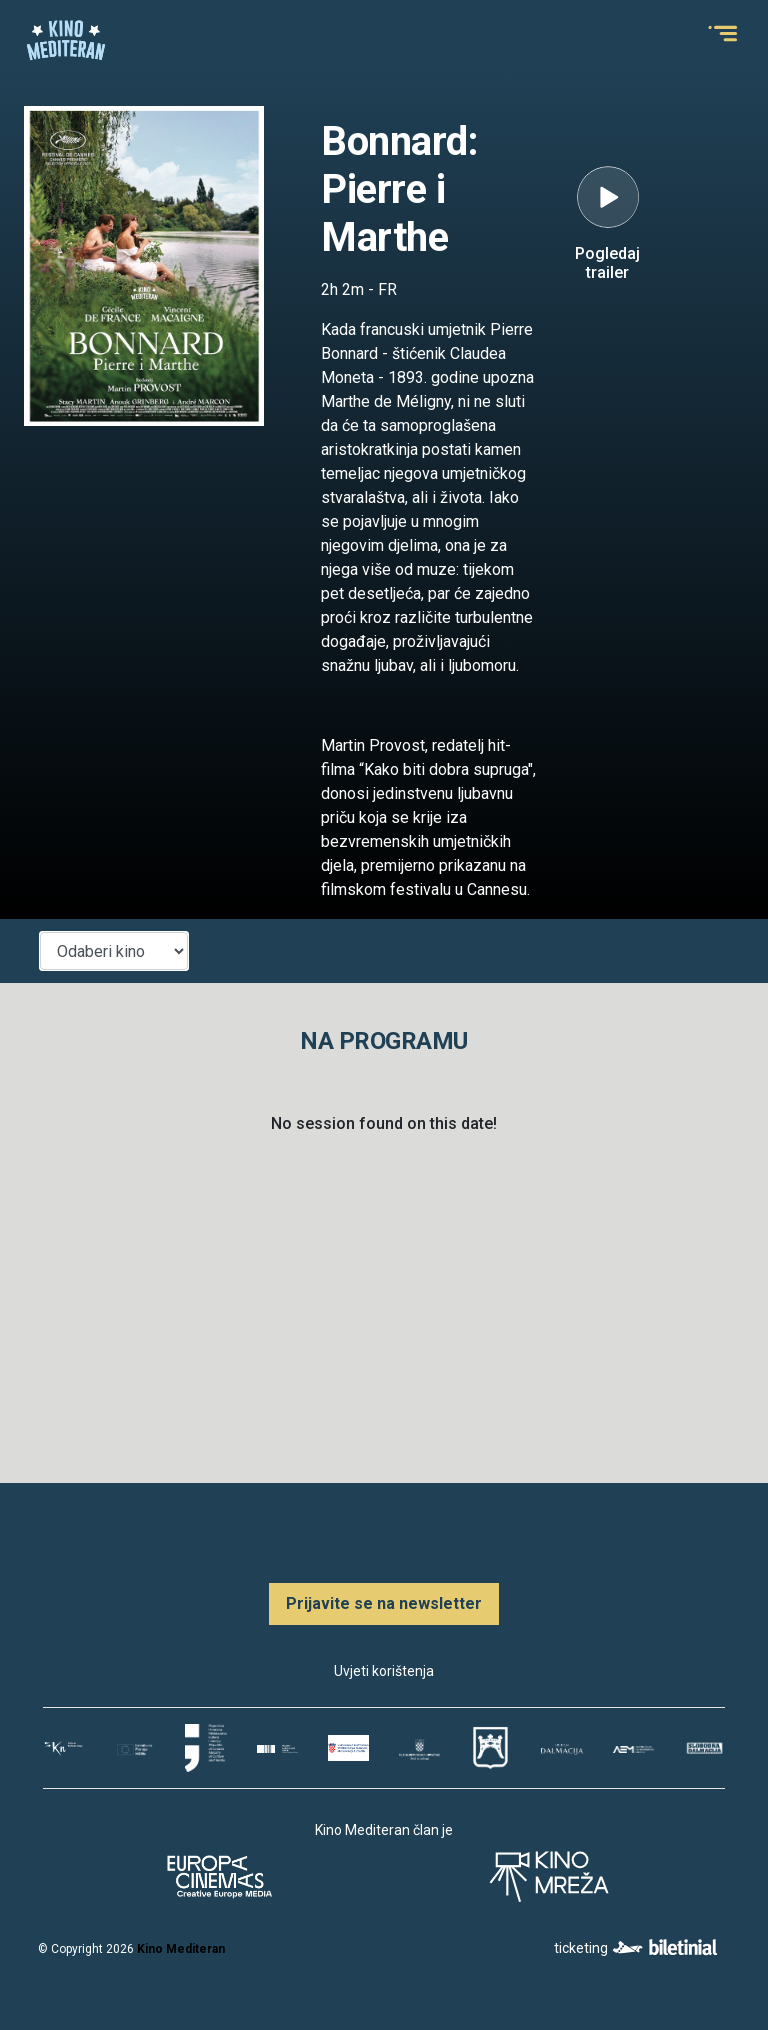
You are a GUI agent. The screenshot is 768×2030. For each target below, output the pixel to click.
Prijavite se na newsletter (384, 1603)
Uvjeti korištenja (384, 1671)
